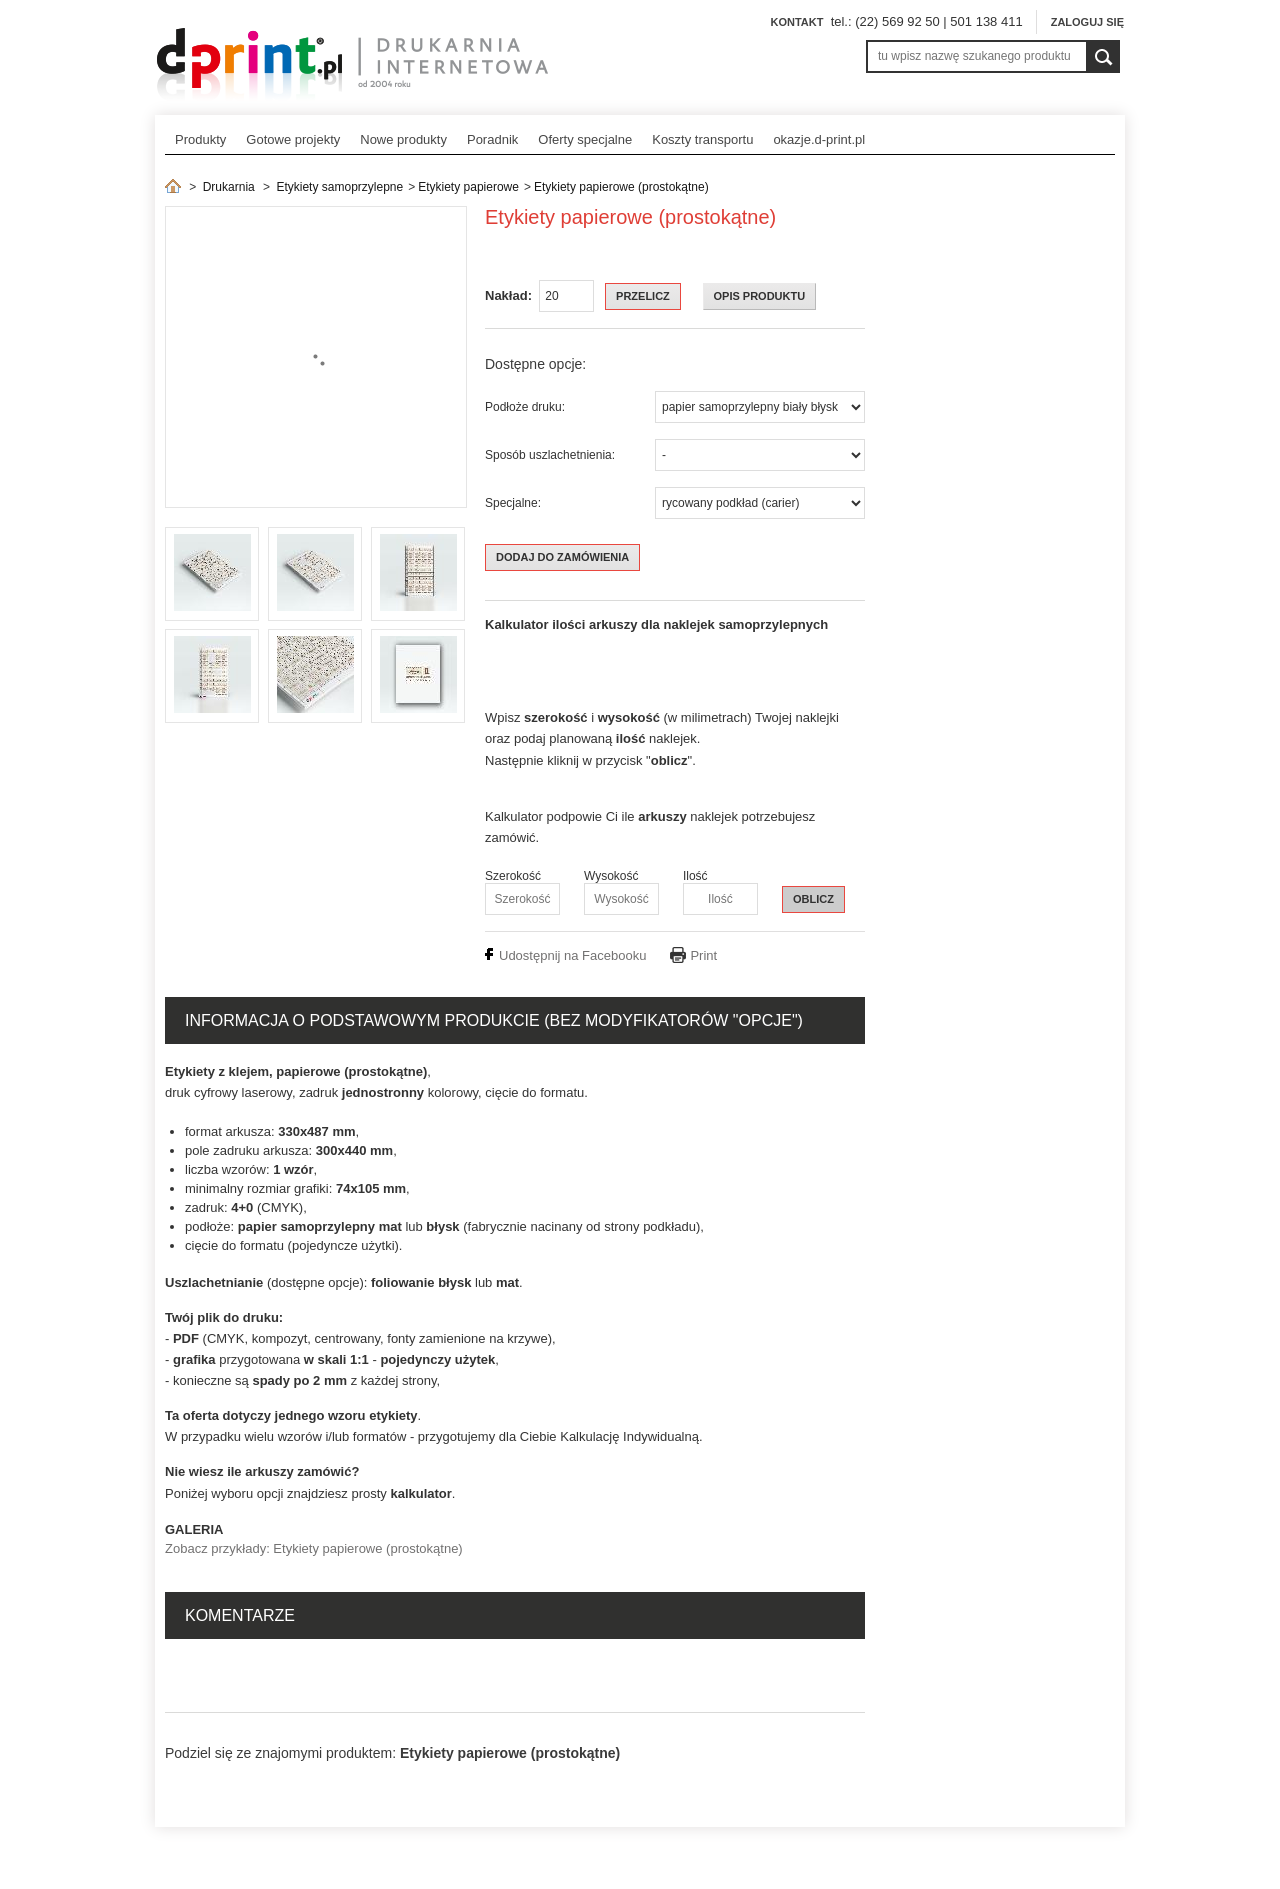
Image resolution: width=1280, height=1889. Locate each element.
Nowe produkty (403, 139)
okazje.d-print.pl (819, 139)
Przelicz (643, 296)
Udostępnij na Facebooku (572, 955)
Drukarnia (229, 187)
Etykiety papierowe (468, 187)
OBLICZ (813, 899)
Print (703, 955)
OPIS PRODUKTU (760, 296)
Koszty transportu (702, 139)
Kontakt (796, 22)
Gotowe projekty (293, 139)
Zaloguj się (1087, 22)
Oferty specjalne (585, 139)
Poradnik (492, 139)
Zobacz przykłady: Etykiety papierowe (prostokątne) (314, 1548)
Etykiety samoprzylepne (339, 187)
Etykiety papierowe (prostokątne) (621, 187)
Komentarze (240, 1615)
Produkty (200, 139)
